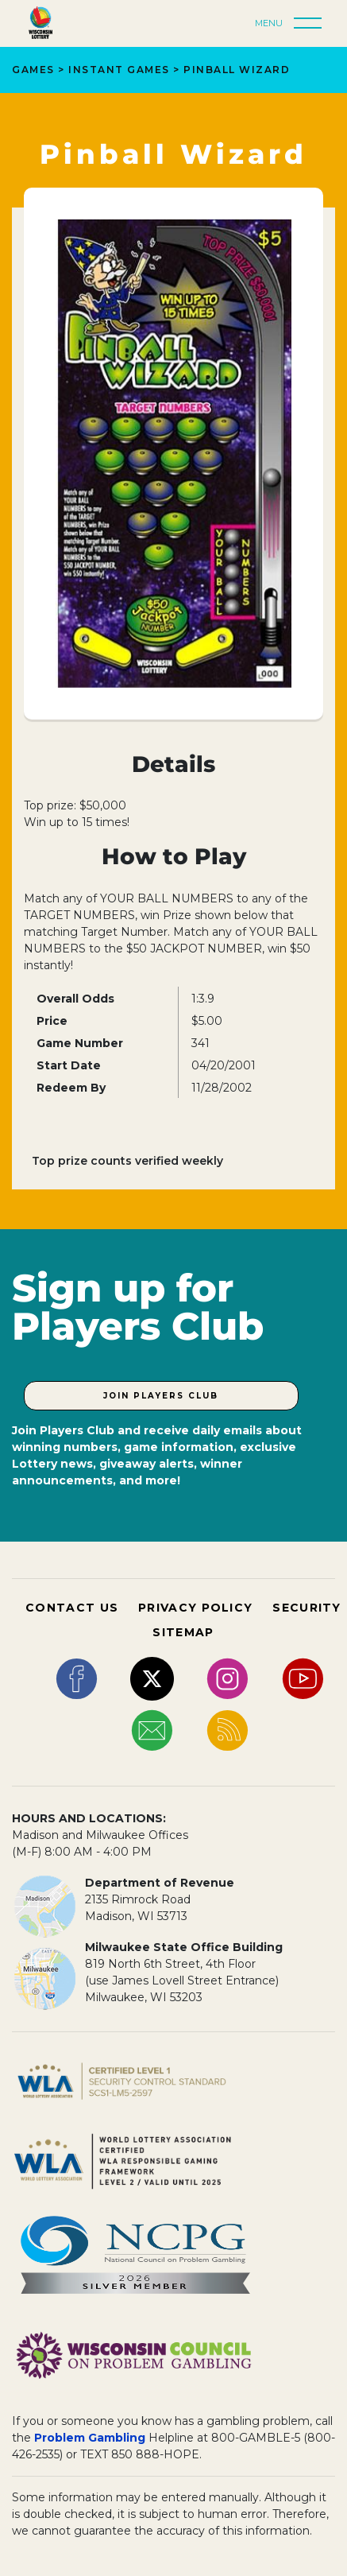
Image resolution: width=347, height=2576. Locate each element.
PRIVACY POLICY (195, 1607)
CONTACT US (71, 1607)
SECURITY (306, 1607)
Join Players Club (160, 1396)
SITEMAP (183, 1632)
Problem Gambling (89, 2438)
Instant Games (119, 70)
